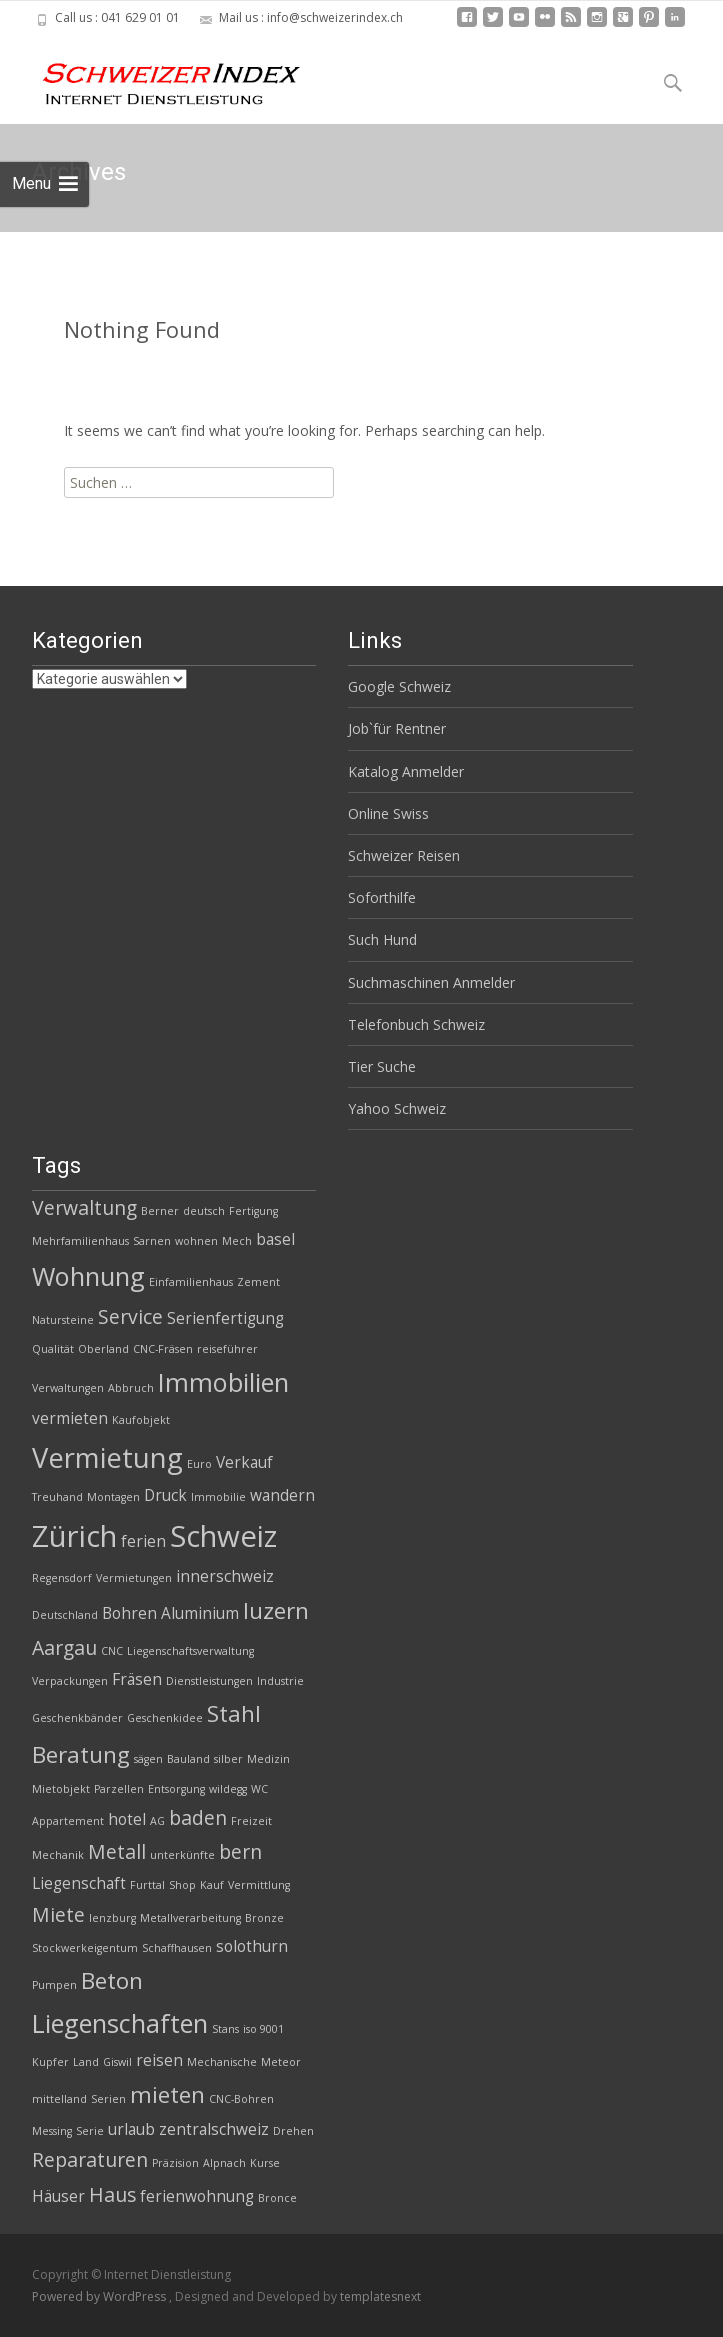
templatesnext (380, 2296)
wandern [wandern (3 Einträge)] (282, 1495)
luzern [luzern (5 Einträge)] (276, 1610)
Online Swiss (388, 813)
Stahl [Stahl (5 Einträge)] (234, 1713)
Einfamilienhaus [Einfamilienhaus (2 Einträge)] (191, 1282)
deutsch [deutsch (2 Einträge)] (204, 1211)
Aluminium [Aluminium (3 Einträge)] (200, 1613)
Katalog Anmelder (406, 771)
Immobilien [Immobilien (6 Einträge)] (223, 1382)
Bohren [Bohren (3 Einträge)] (129, 1613)
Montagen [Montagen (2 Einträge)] (113, 1497)
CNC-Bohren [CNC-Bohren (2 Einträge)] (241, 2099)
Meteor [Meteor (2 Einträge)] (281, 2062)
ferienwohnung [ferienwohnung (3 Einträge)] (197, 2196)
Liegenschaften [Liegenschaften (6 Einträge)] (120, 2023)
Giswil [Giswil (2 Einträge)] (117, 2062)
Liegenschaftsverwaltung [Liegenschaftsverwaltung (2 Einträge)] (190, 1651)
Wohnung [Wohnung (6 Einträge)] (88, 1276)
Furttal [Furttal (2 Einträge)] (147, 1885)
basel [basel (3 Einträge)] (275, 1239)
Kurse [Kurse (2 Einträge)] (265, 2163)
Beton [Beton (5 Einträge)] (112, 1980)
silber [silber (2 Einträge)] (228, 1759)
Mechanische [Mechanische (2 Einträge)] (222, 2062)
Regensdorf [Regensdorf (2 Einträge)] (62, 1578)
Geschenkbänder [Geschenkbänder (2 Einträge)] (77, 1718)
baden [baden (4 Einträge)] (198, 1817)
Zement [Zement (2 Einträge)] (258, 1282)
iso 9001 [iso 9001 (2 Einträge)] (263, 2029)
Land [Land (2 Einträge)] (86, 2062)
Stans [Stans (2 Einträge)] (225, 2029)
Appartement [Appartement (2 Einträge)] (68, 1821)
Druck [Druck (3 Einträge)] (165, 1495)
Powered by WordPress (100, 2296)
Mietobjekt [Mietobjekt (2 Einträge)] (61, 1789)
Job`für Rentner (397, 728)
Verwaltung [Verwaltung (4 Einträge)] (84, 1207)
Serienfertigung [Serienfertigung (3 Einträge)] (225, 1318)
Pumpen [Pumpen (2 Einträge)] (54, 1985)
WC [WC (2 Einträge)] (259, 1789)
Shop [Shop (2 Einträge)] (182, 1885)
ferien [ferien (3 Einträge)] (143, 1541)
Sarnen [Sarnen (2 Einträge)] (152, 1241)
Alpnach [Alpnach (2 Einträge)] (224, 2163)
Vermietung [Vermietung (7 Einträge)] (107, 1457)
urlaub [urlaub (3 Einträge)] (131, 2129)
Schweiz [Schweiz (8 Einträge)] (223, 1536)
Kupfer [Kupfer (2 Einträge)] (50, 2062)
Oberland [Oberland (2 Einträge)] (103, 1349)
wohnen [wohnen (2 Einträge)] (196, 1241)
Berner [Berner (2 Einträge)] (160, 1211)
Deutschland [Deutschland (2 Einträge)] (65, 1615)
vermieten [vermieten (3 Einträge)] (70, 1418)
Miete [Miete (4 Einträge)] (58, 1914)
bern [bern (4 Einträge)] (240, 1851)
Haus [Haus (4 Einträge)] (112, 2194)
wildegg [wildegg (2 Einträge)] (228, 1789)
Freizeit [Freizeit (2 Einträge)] (251, 1821)
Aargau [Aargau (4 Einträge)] (64, 1647)
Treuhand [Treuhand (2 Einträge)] (57, 1497)
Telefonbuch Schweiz (416, 1024)
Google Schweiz (399, 686)
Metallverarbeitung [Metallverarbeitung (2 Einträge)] (190, 1918)
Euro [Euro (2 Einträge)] (199, 1464)
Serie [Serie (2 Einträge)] (90, 2131)
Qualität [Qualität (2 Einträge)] (53, 1349)
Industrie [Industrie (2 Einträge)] (280, 1681)
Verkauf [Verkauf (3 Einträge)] (244, 1462)
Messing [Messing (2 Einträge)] (52, 2131)
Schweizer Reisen (404, 855)
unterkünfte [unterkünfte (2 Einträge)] (182, 1855)
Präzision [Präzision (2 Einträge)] (175, 2163)
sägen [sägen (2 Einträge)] (148, 1759)
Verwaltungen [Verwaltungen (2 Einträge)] (68, 1388)
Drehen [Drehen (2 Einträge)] (293, 2131)
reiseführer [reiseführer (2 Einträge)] (227, 1349)
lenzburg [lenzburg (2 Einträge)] (112, 1918)
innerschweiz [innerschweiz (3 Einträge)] (225, 1576)
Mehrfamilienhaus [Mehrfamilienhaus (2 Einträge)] (80, 1241)
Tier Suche (382, 1066)
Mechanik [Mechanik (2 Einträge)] (58, 1855)
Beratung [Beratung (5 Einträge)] (81, 1754)
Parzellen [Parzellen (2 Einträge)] (119, 1789)
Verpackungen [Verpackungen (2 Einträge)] (70, 1681)
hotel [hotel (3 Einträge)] (127, 1819)
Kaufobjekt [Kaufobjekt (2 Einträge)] (141, 1420)
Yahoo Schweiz (397, 1108)
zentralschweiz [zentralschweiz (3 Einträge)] (214, 2129)
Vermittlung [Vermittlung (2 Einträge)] (259, 1885)
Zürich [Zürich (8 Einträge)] (74, 1536)
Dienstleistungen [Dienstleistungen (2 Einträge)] (209, 1681)
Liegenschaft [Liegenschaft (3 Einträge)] (79, 1883)
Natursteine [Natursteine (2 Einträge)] (63, 1320)
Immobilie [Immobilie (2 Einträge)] (218, 1497)
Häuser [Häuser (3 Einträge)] (58, 2196)
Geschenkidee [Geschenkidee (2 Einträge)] (165, 1718)
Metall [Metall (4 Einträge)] (117, 1851)
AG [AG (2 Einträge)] (157, 1821)
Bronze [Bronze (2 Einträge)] (264, 1918)
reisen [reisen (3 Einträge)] (159, 2060)
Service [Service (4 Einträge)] (130, 1316)
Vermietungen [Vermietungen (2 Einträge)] (134, 1578)
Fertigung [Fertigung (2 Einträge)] (253, 1211)
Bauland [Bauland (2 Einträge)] (188, 1759)
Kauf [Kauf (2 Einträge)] (212, 1885)
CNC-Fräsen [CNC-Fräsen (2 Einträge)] (163, 1349)
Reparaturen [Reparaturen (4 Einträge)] (90, 2159)
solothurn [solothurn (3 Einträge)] (252, 1946)
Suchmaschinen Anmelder (431, 982)
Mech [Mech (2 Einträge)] (237, 1241)
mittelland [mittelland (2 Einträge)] (59, 2099)
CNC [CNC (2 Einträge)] (112, 1651)
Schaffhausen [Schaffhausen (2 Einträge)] (177, 1948)
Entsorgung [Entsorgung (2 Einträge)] (176, 1789)
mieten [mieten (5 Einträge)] (167, 2094)
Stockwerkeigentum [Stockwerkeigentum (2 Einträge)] (85, 1948)
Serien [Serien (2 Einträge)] (108, 2099)
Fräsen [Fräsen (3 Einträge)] (137, 1679)
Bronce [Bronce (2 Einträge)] (277, 2198)
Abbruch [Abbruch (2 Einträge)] (131, 1388)
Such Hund (382, 939)
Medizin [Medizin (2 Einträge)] (268, 1759)
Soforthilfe (382, 897)
